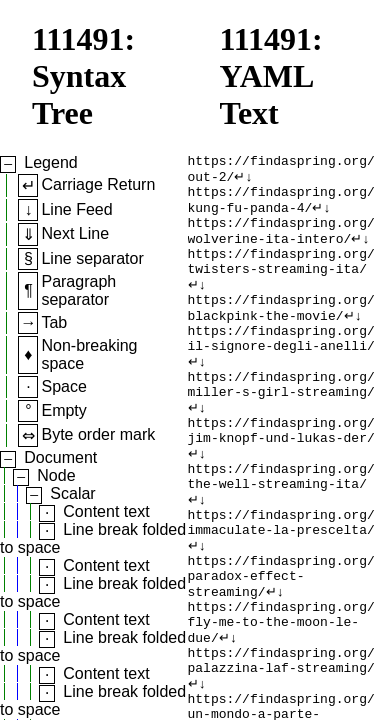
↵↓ (243, 181)
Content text (106, 511)
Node (56, 475)
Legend (50, 162)
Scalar (72, 493)
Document (60, 457)
